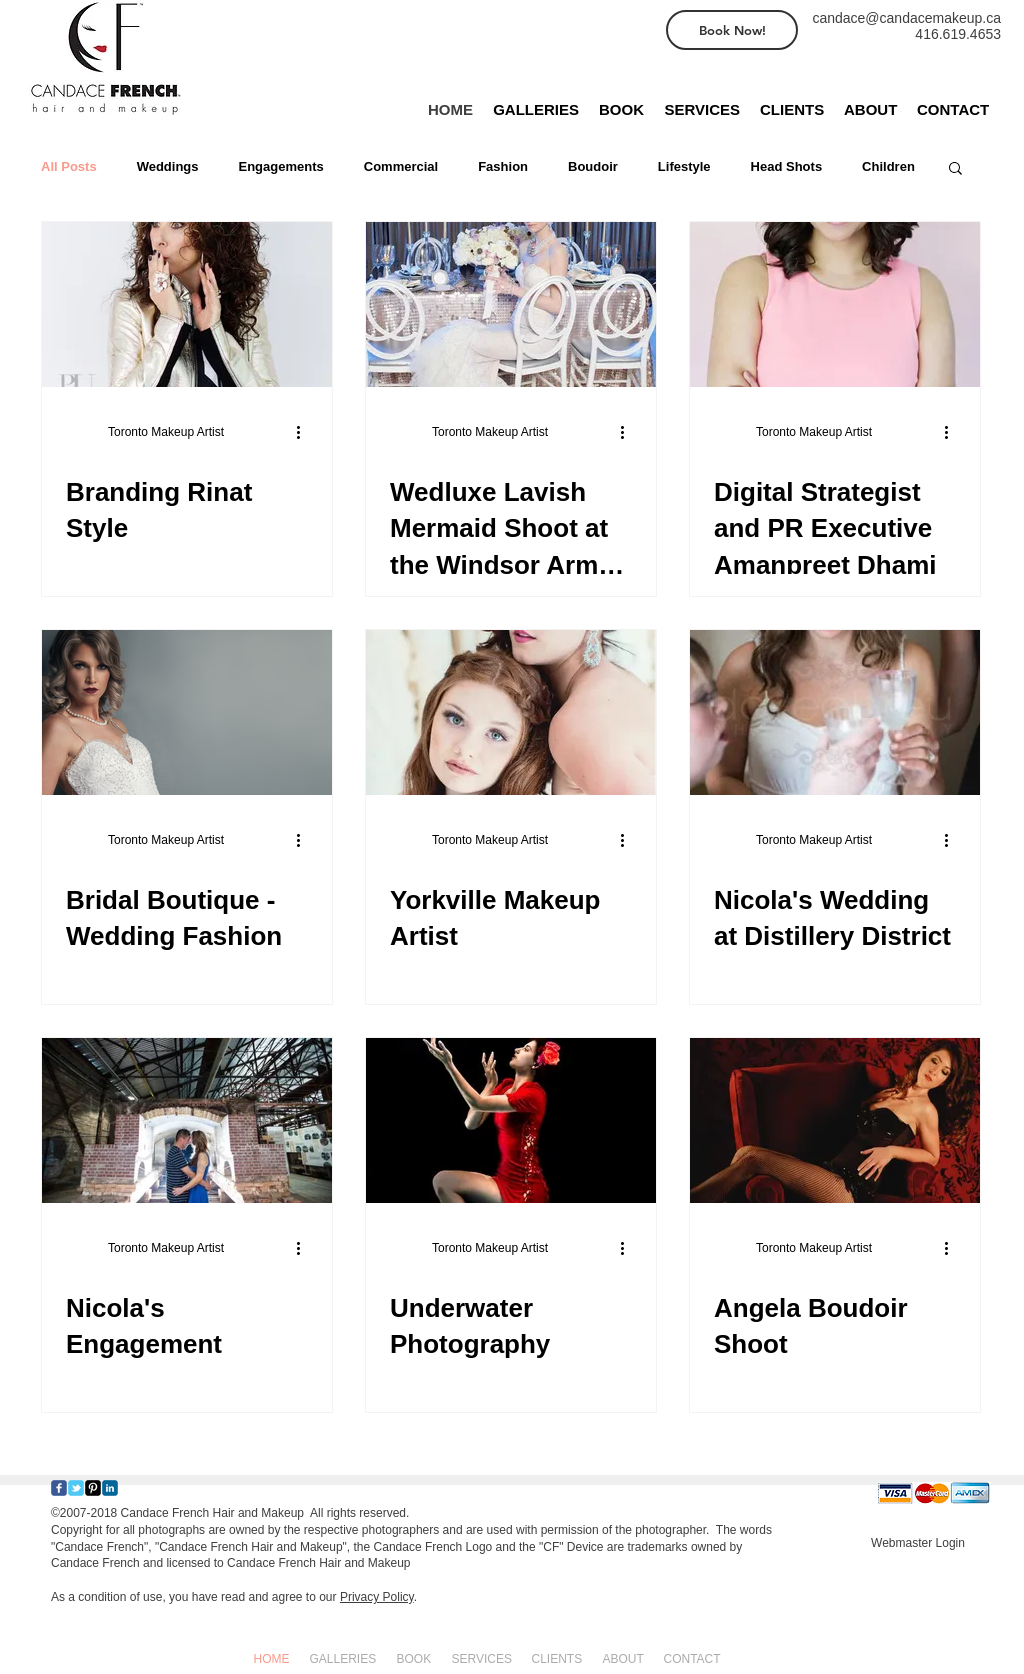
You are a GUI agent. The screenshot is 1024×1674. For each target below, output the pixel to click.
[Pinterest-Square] (93, 1488)
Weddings (168, 166)
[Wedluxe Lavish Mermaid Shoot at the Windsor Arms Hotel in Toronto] (511, 304)
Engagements (281, 166)
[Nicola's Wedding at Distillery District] (835, 712)
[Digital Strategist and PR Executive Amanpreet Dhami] (835, 304)
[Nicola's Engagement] (187, 1120)
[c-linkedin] (110, 1488)
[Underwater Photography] (511, 1120)
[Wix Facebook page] (59, 1488)
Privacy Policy (377, 1597)
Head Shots (787, 166)
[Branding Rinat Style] (187, 304)
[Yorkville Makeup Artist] (511, 712)
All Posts (69, 166)
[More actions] (305, 432)
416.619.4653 (958, 34)
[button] (955, 169)
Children (888, 166)
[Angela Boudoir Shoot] (835, 1120)
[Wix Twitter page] (76, 1488)
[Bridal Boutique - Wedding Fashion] (187, 712)
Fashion (503, 166)
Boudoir (593, 166)
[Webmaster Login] (918, 1543)
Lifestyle (684, 166)
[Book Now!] (732, 30)
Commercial (401, 166)
